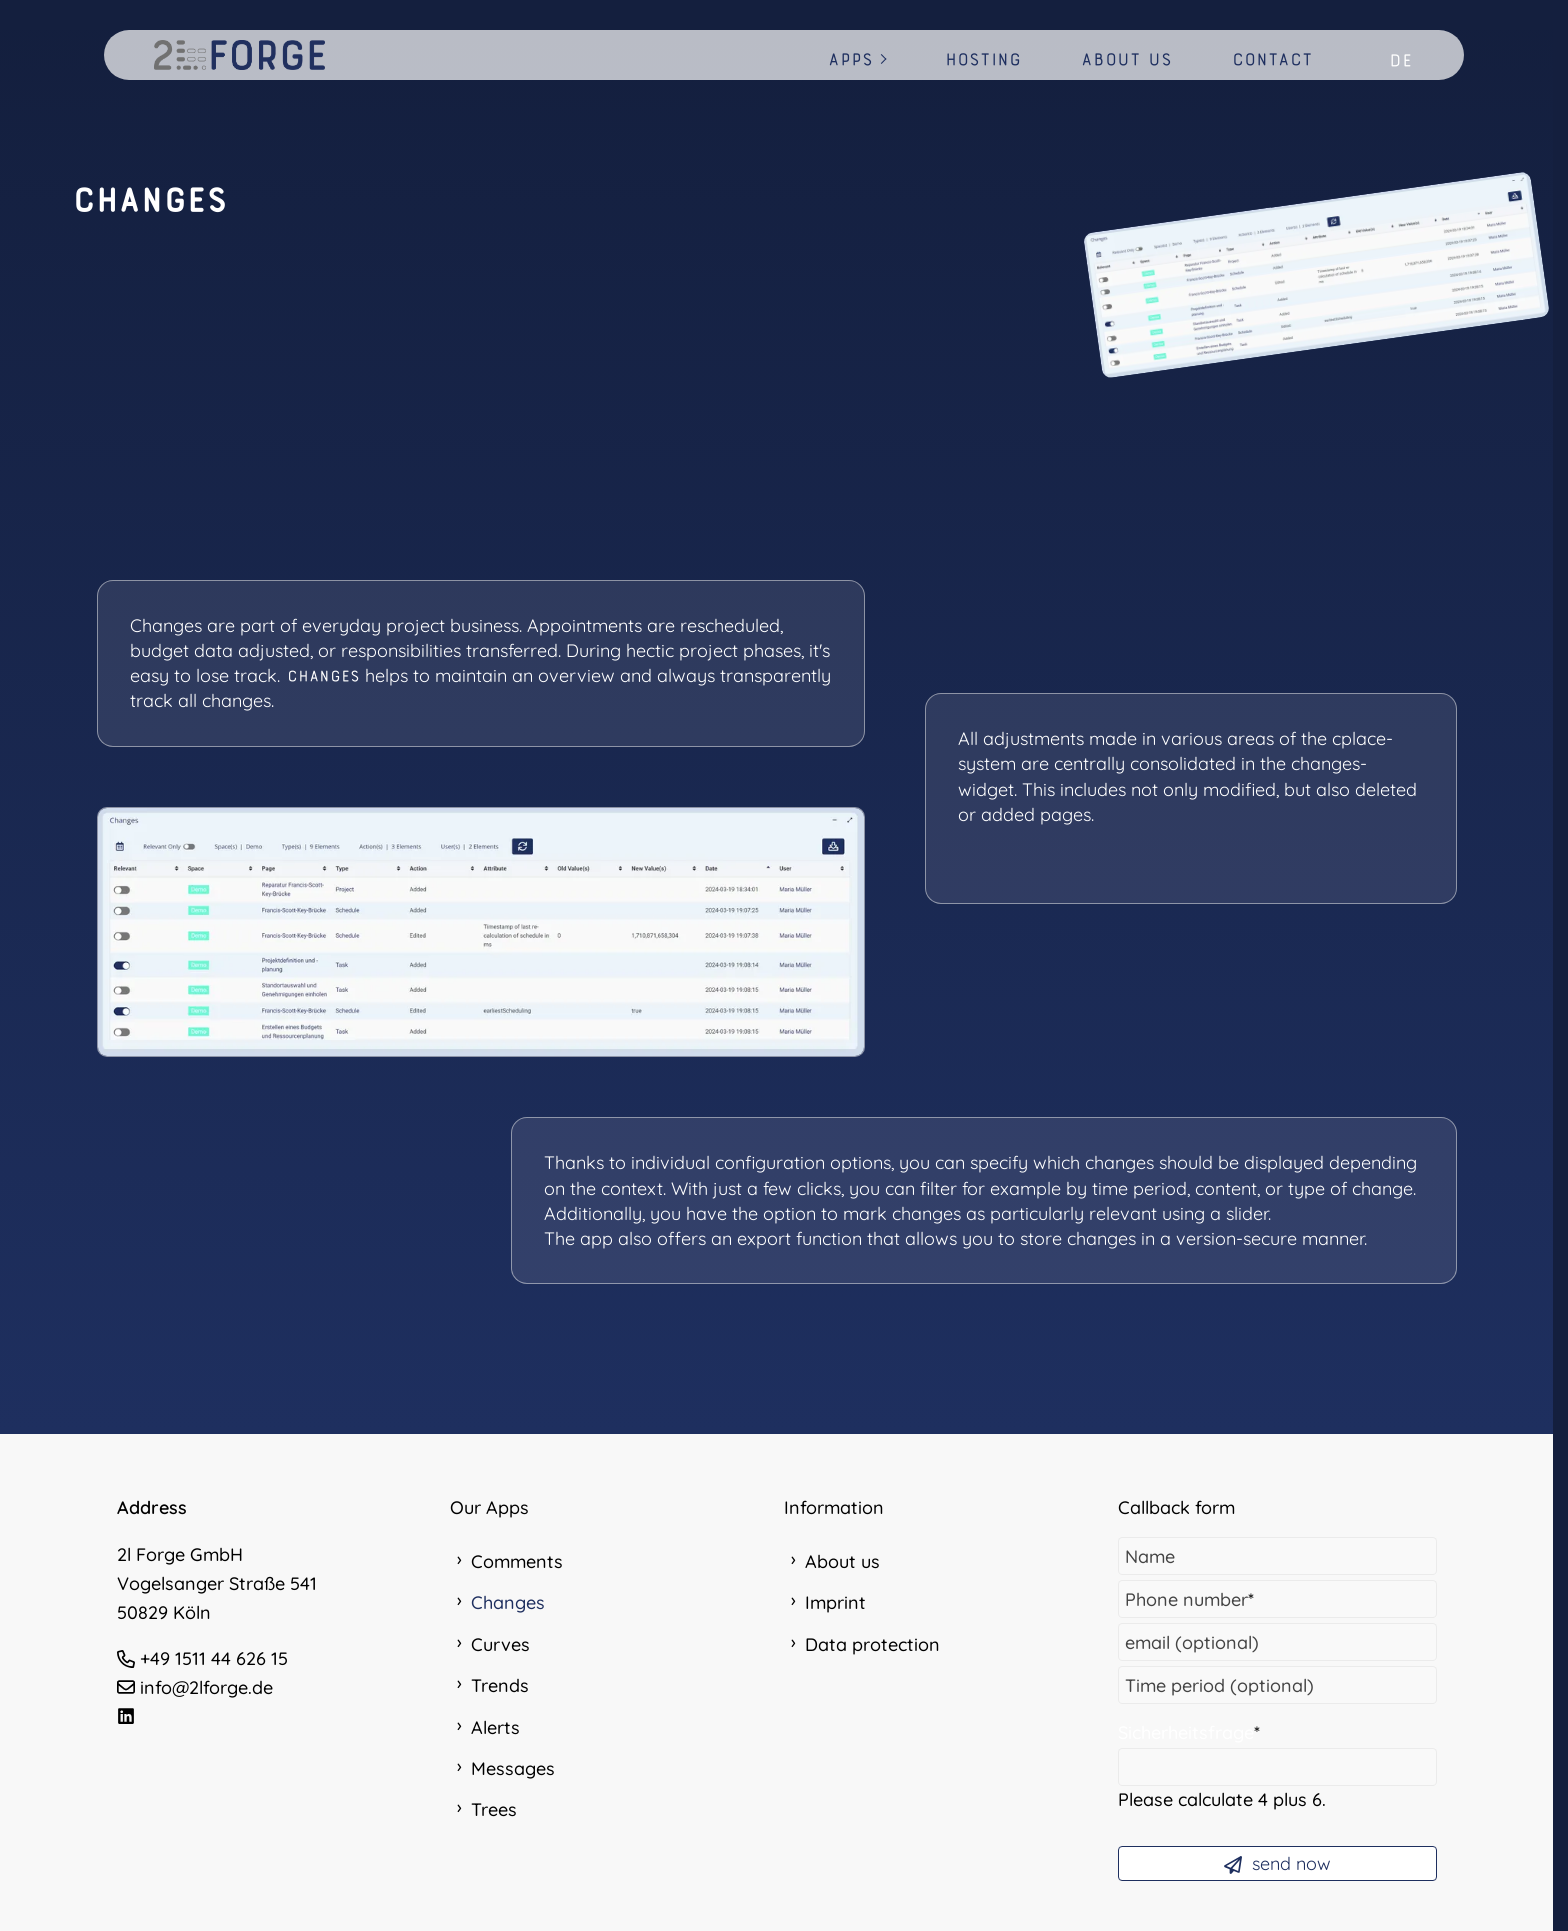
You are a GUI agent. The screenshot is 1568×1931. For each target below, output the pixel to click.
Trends (500, 1685)
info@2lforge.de (206, 1687)
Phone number (1189, 1599)
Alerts (495, 1727)
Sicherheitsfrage (1189, 1732)
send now (1277, 1863)
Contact (1272, 59)
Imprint (835, 1602)
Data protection (872, 1644)
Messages (513, 1768)
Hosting (983, 59)
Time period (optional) (1219, 1685)
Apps (850, 59)
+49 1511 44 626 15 (214, 1658)
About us (1126, 59)
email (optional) (1192, 1642)
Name (1150, 1556)
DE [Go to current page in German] (1401, 60)
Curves (500, 1644)
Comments (517, 1561)
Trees (494, 1809)
